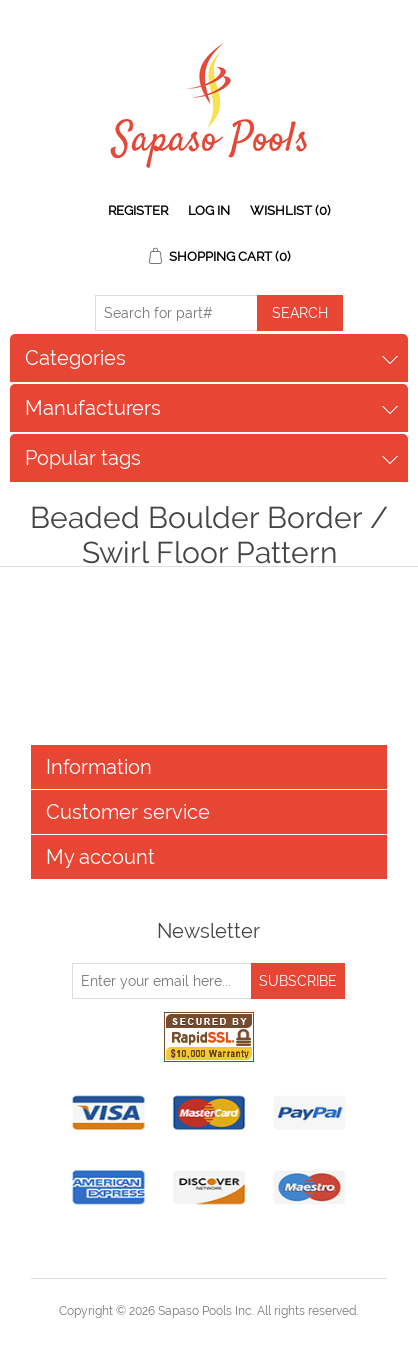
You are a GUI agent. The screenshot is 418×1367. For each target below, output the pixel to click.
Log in (209, 210)
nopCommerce (243, 1335)
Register (138, 210)
